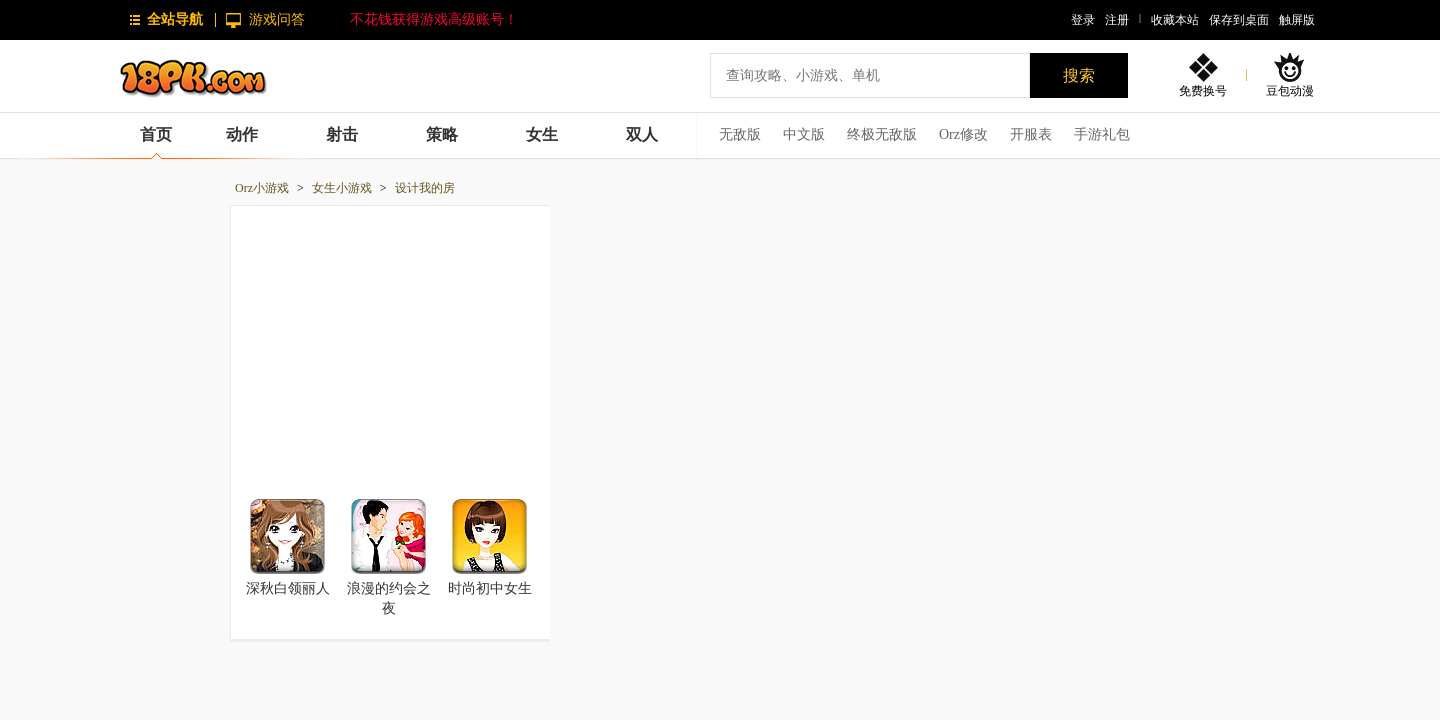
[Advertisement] (391, 341)
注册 (1117, 20)
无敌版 (740, 134)
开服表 (1031, 134)
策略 (442, 134)
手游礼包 (1102, 134)
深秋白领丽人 (288, 588)
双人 (642, 134)
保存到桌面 (1239, 20)
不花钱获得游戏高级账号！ (434, 19)
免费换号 (1203, 90)
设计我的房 (425, 188)
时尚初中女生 (490, 588)
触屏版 (1297, 20)
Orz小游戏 (262, 188)
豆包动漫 (1290, 90)
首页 (156, 134)
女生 (542, 134)
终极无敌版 (882, 134)
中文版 (804, 134)
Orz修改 (963, 134)
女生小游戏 (342, 188)
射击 (342, 134)
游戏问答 (277, 19)
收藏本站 (1175, 20)
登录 (1083, 20)
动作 (242, 134)
